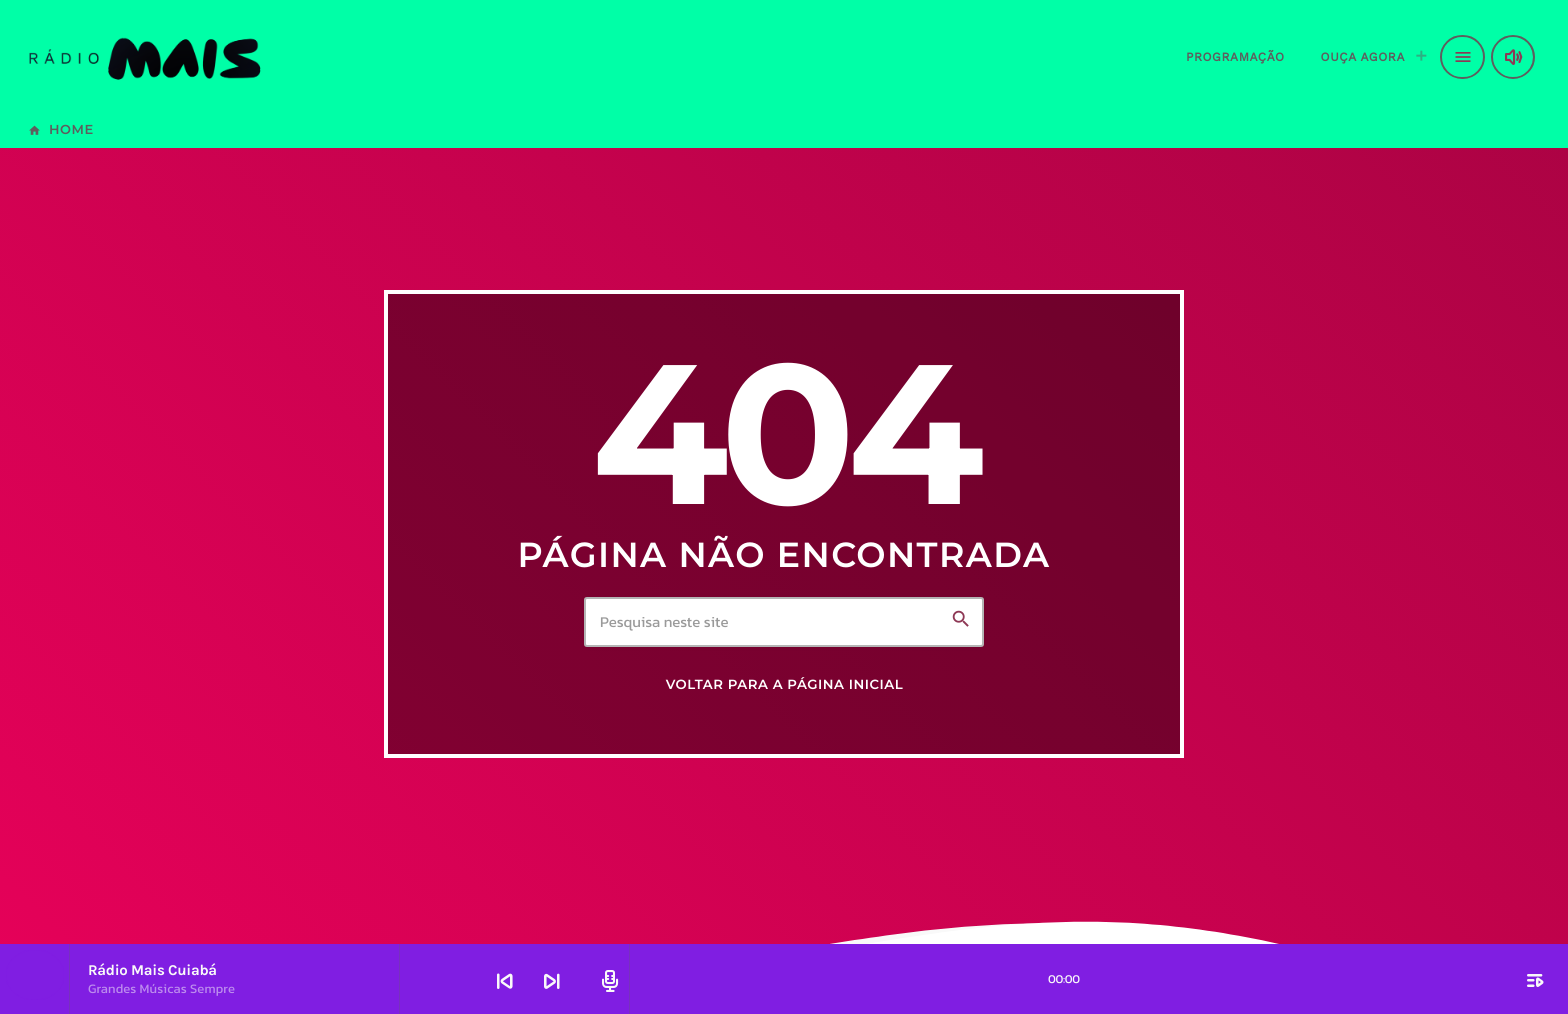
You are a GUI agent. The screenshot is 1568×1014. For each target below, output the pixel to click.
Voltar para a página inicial (785, 685)
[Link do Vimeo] (143, 57)
